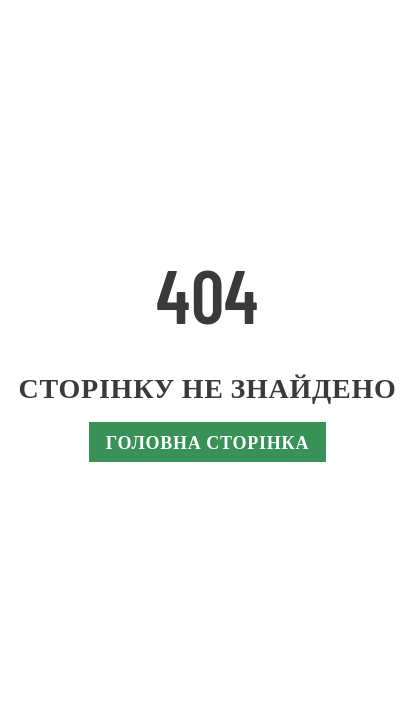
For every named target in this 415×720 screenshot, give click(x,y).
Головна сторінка (207, 442)
